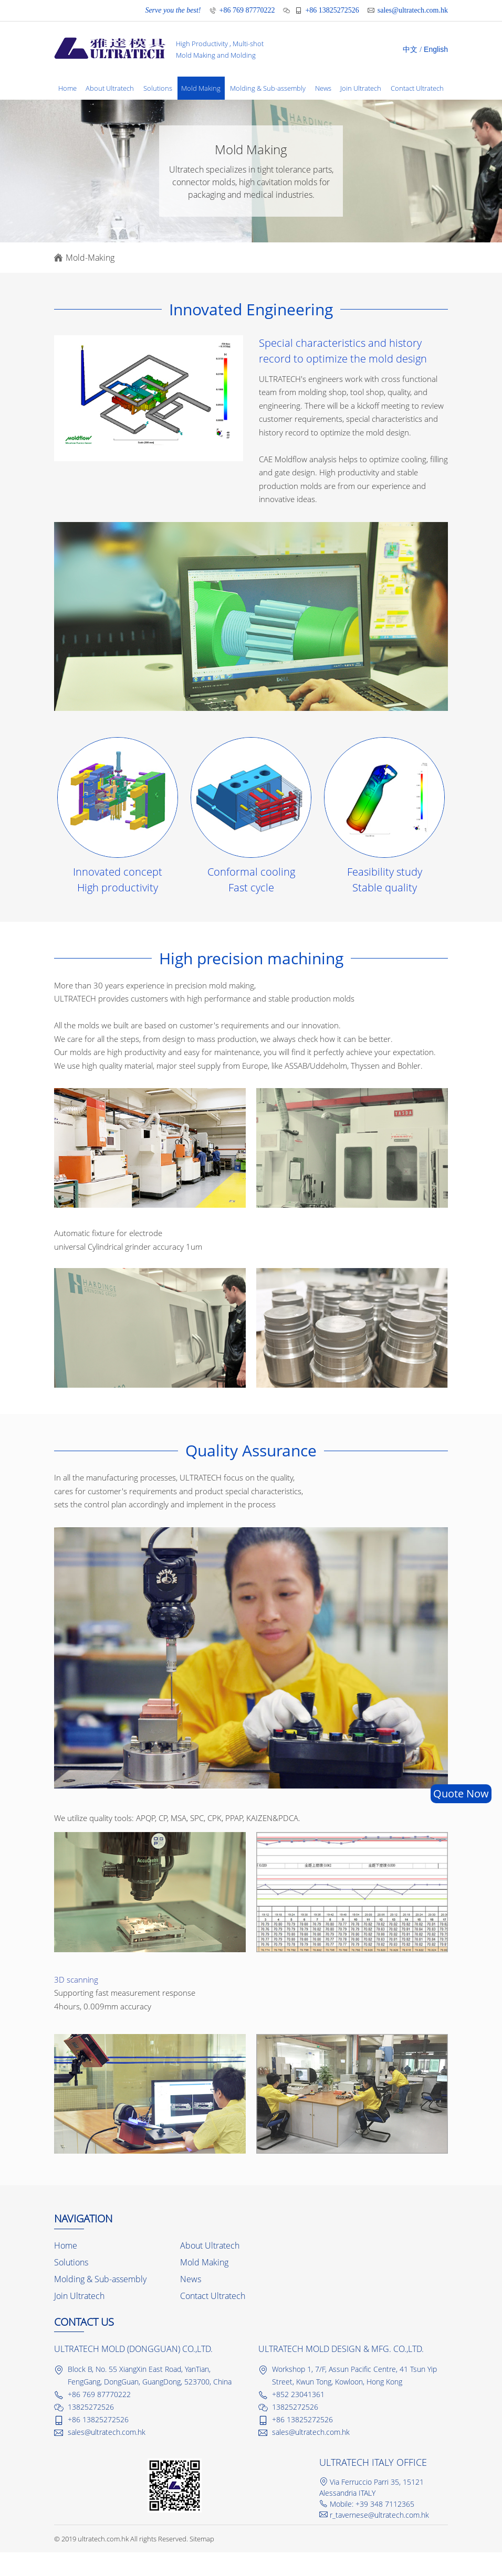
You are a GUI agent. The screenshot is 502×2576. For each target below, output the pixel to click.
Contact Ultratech (84, 111)
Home (67, 88)
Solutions (158, 88)
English (436, 49)
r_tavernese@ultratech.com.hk (379, 2538)
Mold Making (202, 88)
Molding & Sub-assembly (269, 88)
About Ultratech (110, 88)
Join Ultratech (362, 88)
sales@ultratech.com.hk (413, 10)
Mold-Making (90, 281)
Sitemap (202, 2562)
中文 (410, 50)
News (324, 88)
